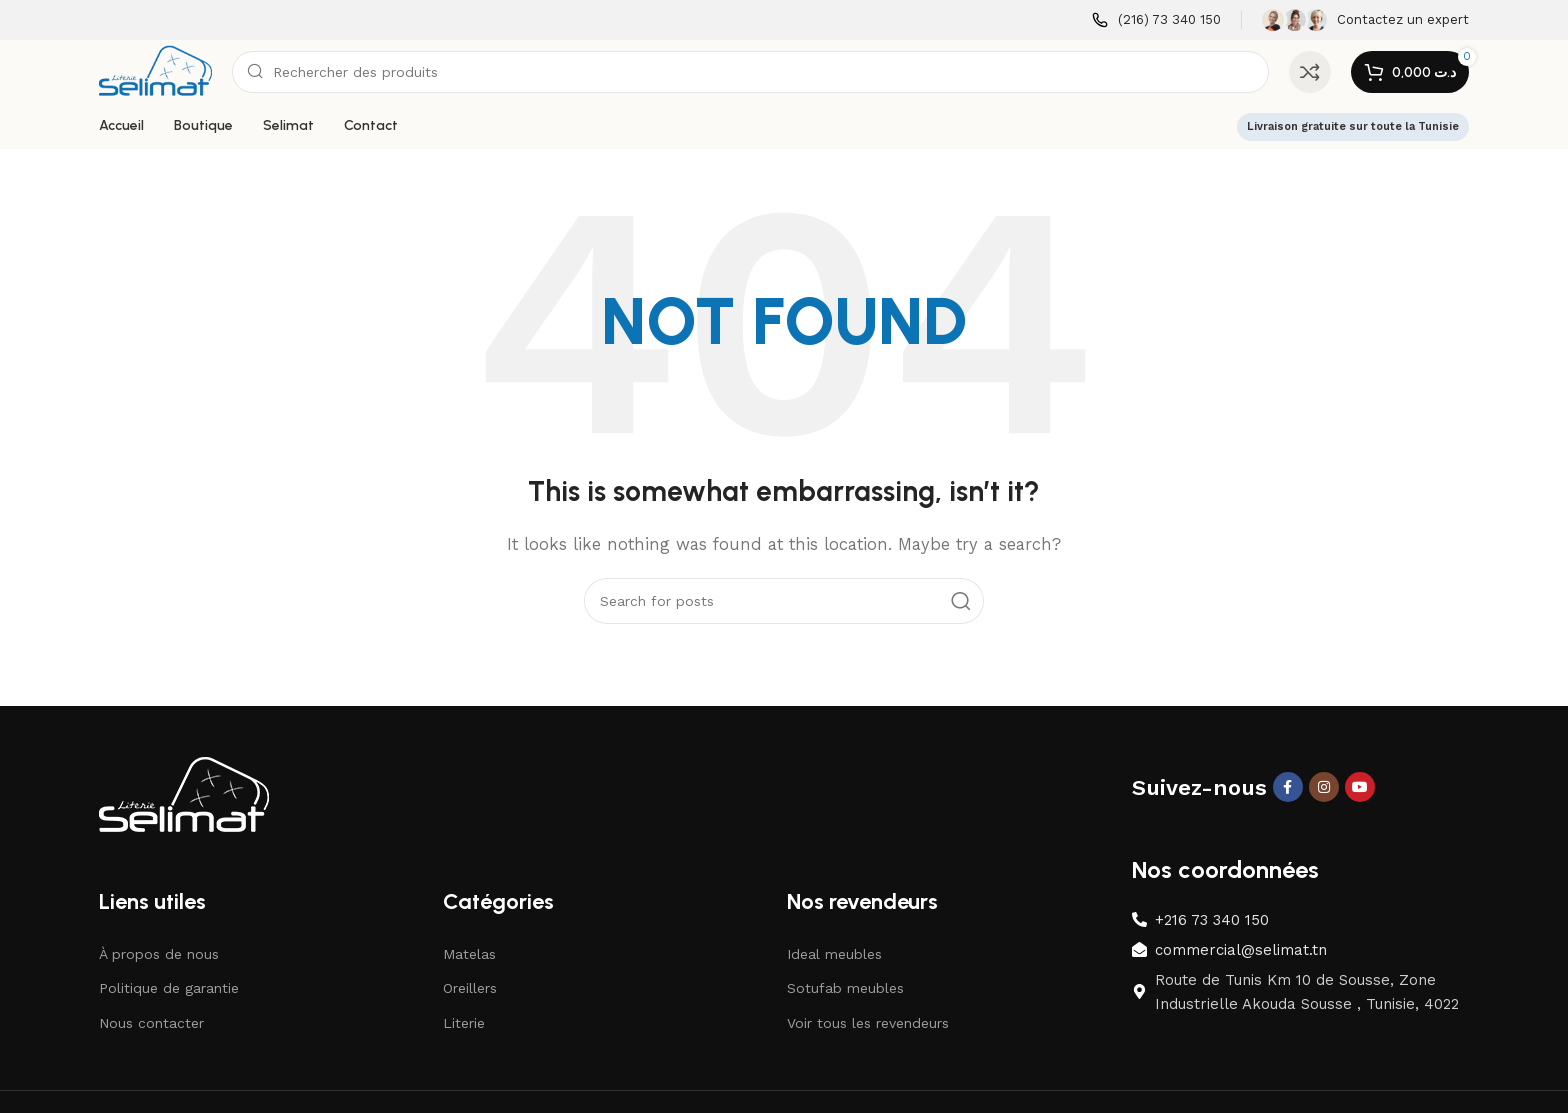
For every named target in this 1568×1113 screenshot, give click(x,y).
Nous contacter (151, 1023)
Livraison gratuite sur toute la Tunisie (1353, 126)
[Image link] (184, 795)
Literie (464, 1023)
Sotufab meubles (845, 988)
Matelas (469, 954)
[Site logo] (155, 71)
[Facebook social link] (1288, 787)
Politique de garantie (169, 988)
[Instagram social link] (1324, 787)
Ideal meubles (834, 954)
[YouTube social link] (1360, 787)
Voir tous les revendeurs (868, 1023)
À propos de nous (159, 954)
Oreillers (470, 988)
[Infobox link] (1156, 20)
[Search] (750, 72)
